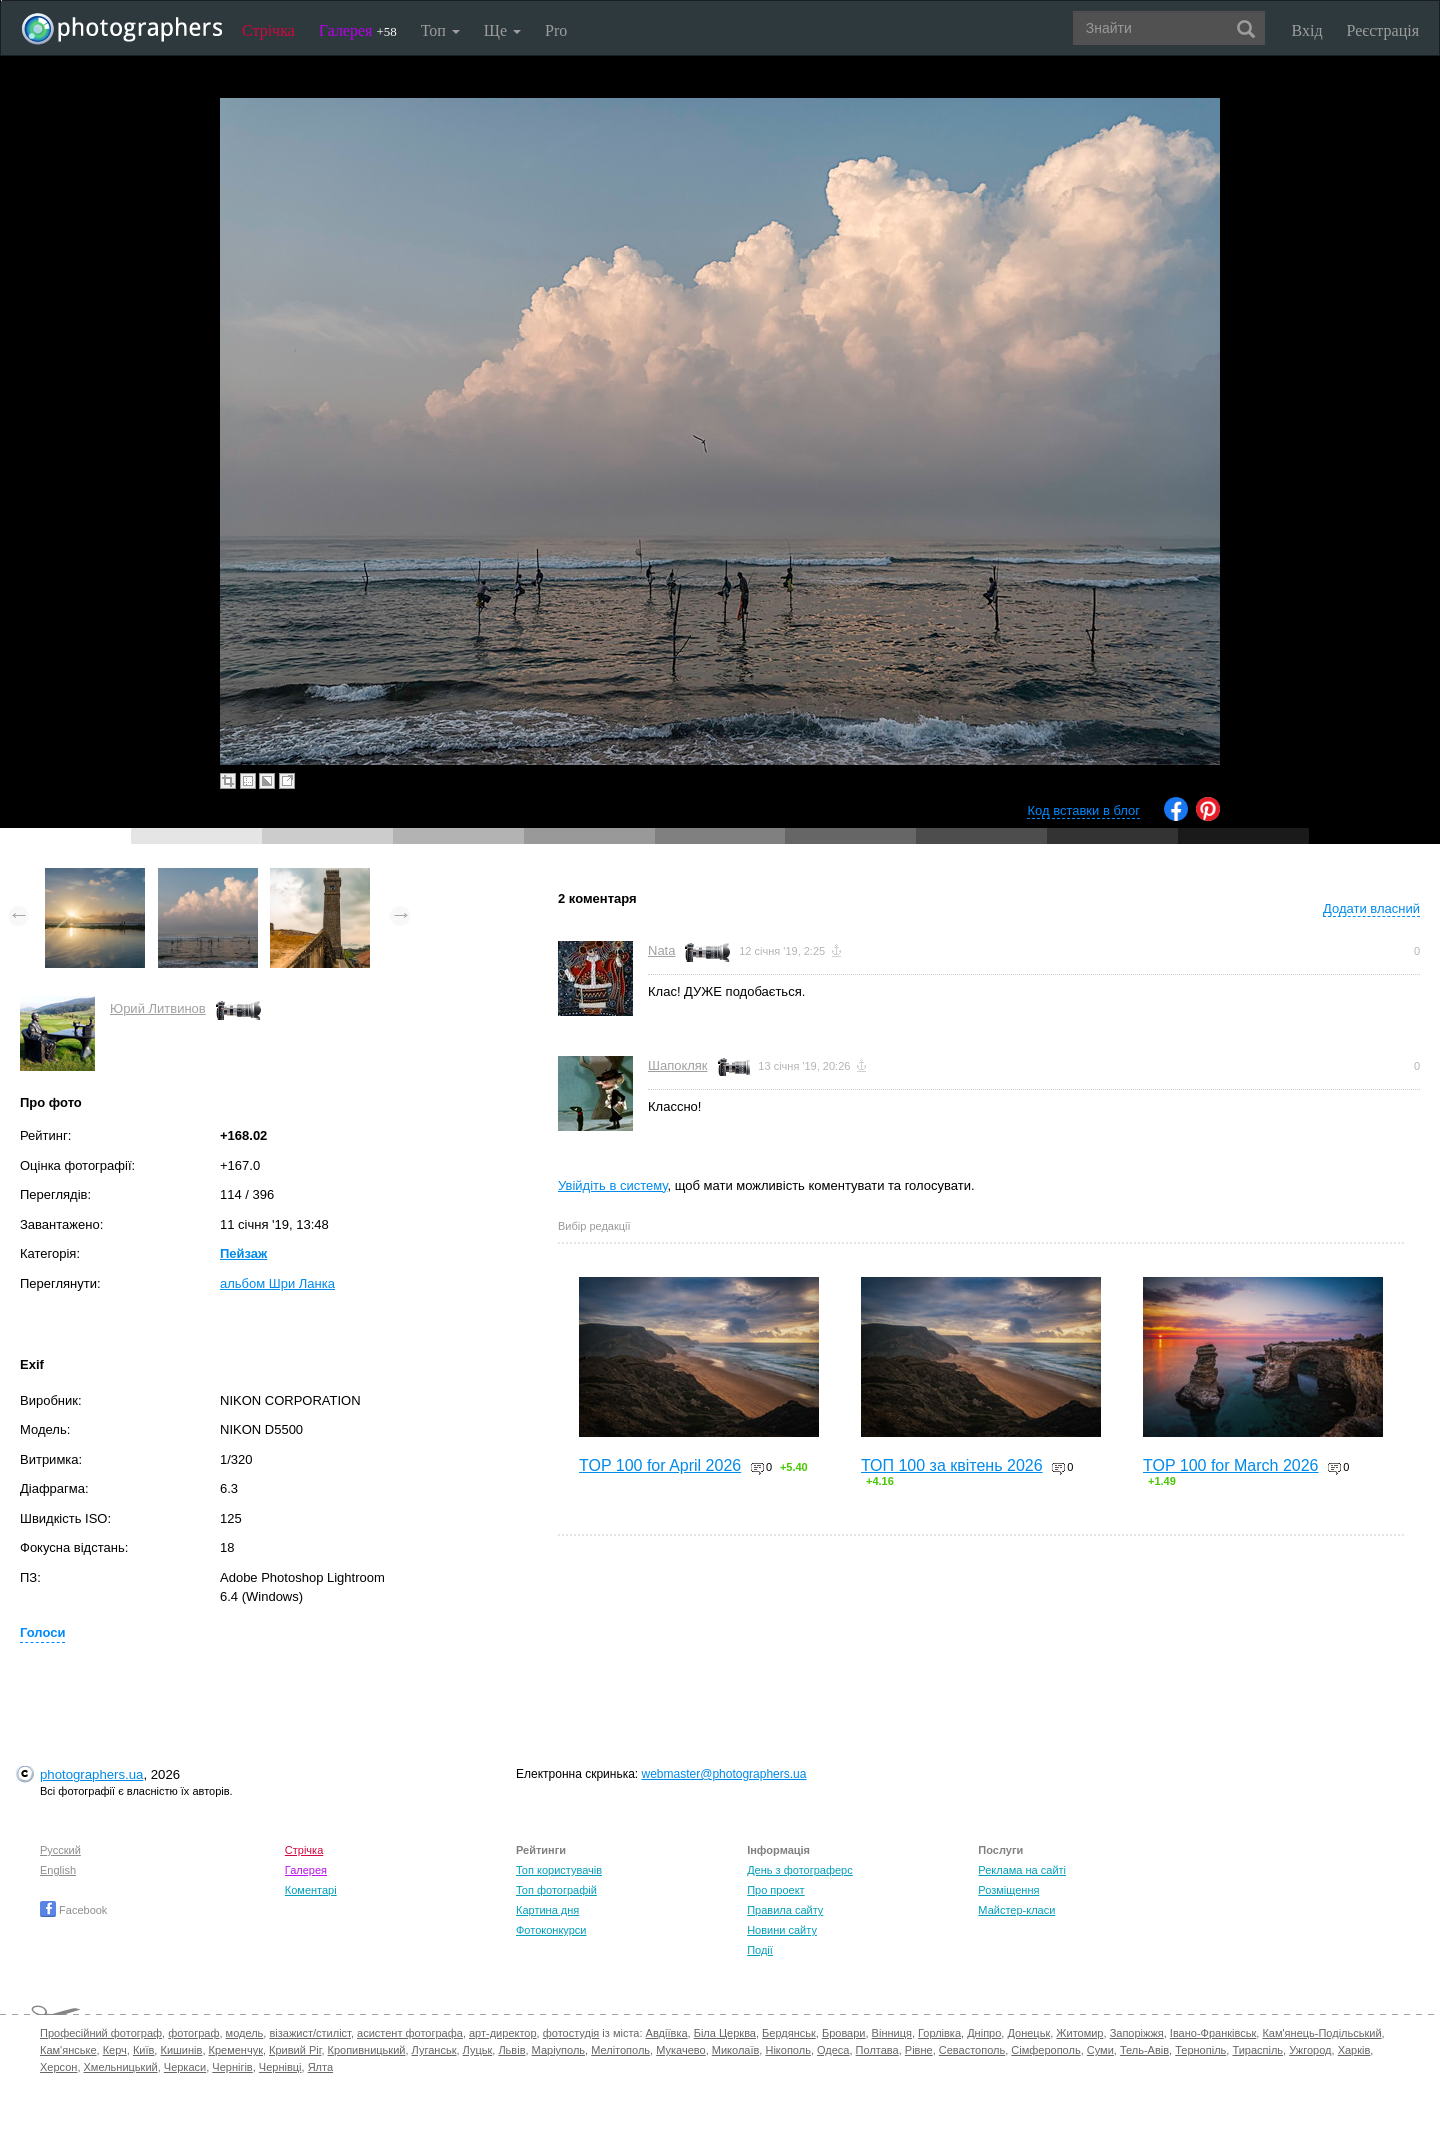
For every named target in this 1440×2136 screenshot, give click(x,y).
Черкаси (185, 2067)
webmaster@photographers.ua (724, 1774)
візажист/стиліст (309, 2033)
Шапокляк (678, 1065)
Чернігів (232, 2067)
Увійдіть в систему (613, 1185)
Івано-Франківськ (1213, 2033)
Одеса (833, 2050)
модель (245, 2033)
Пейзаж (243, 1253)
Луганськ (434, 2050)
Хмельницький (121, 2067)
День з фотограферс (800, 1870)
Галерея (358, 30)
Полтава (877, 2050)
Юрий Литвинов (158, 1008)
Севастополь (972, 2050)
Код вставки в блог (1083, 810)
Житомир (1079, 2033)
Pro (556, 30)
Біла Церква (725, 2033)
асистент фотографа (410, 2033)
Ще (502, 30)
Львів (511, 2050)
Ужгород (1310, 2050)
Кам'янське (68, 2050)
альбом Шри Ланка (277, 1283)
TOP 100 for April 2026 (660, 1465)
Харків (1354, 2050)
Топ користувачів (559, 1870)
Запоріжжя (1137, 2033)
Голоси (42, 1632)
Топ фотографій (556, 1890)
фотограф (193, 2033)
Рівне (919, 2050)
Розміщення (1008, 1890)
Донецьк (1028, 2033)
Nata (661, 950)
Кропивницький (367, 2050)
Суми (1100, 2050)
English (58, 1870)
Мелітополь (620, 2050)
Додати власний (1371, 908)
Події (760, 1950)
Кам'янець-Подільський (1321, 2033)
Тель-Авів (1144, 2050)
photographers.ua (91, 1774)
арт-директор (503, 2033)
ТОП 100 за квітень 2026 (952, 1465)
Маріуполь (558, 2050)
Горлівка (939, 2033)
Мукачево (680, 2050)
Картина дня (547, 1910)
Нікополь (787, 2050)
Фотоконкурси (551, 1930)
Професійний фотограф (101, 2033)
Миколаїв (736, 2050)
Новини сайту (782, 1930)
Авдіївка (667, 2033)
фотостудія (571, 2033)
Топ (440, 30)
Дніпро (984, 2033)
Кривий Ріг (295, 2050)
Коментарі (311, 1890)
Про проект (775, 1890)
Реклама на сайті (1022, 1870)
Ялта (320, 2067)
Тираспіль (1257, 2050)
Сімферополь (1045, 2050)
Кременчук (236, 2050)
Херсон (58, 2067)
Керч (115, 2050)
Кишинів (181, 2050)
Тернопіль (1200, 2050)
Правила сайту (785, 1910)
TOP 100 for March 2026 (1231, 1465)
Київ (143, 2050)
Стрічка (268, 30)
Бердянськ (789, 2033)
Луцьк (478, 2050)
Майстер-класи (1016, 1910)
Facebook (73, 1910)
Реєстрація (1383, 30)
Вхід (1307, 30)
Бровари (844, 2033)
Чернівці (280, 2067)
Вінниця (892, 2033)
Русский (60, 1850)
